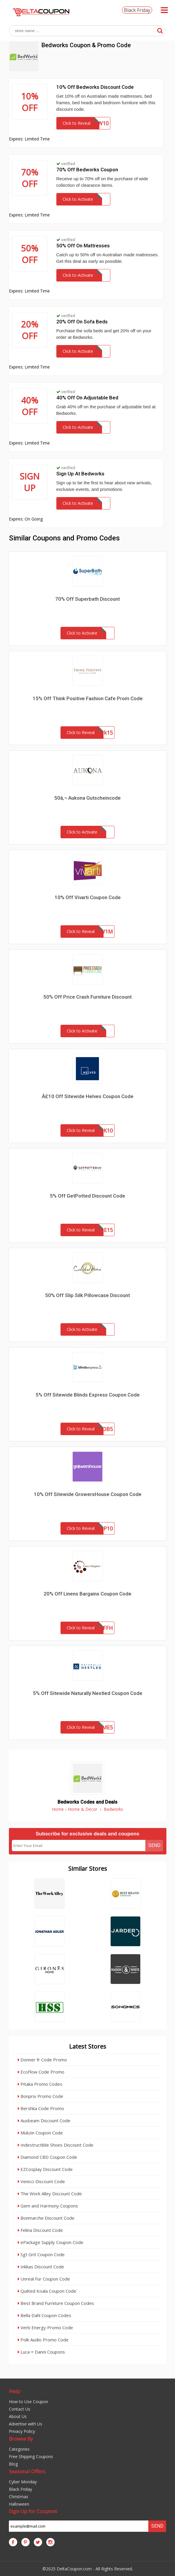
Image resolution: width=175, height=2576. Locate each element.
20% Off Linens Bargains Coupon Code (87, 1594)
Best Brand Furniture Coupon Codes (56, 2303)
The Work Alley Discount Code (50, 2194)
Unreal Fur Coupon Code (44, 2279)
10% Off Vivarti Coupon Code (88, 897)
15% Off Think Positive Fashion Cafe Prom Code (88, 698)
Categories (19, 2449)
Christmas (18, 2496)
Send (154, 1845)
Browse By (21, 2438)
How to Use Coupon (28, 2401)
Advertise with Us (25, 2424)
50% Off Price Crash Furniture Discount (87, 997)
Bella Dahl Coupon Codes (44, 2315)
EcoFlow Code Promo (41, 2072)
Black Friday (137, 10)
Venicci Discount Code (41, 2181)
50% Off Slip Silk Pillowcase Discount (87, 1295)
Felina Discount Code (40, 2230)
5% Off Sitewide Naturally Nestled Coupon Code (87, 1693)
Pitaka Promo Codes (40, 2084)
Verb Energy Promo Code (45, 2327)
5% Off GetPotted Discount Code (87, 1196)
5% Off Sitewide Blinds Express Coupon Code (88, 1395)
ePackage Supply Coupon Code (50, 2242)
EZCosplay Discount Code (45, 2169)
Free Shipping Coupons (31, 2456)
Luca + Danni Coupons (41, 2352)
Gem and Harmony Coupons (48, 2206)
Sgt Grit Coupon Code (41, 2254)
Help (14, 2391)
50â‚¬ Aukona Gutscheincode (87, 798)
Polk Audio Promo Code (43, 2340)
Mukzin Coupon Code (40, 2133)
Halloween (19, 2504)
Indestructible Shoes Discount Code (55, 2145)
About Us (18, 2416)
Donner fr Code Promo (42, 2060)
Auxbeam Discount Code (44, 2120)
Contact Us (19, 2409)
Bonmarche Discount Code (46, 2218)
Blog (13, 2464)
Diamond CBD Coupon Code (47, 2157)
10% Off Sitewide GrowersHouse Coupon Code (87, 1494)
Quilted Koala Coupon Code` (47, 2291)
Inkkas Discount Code (41, 2267)
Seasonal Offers (27, 2471)
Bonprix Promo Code (40, 2096)
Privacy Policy (22, 2431)
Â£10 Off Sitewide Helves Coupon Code (87, 1096)
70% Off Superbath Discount (87, 599)
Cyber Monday (23, 2482)
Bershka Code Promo (41, 2108)
